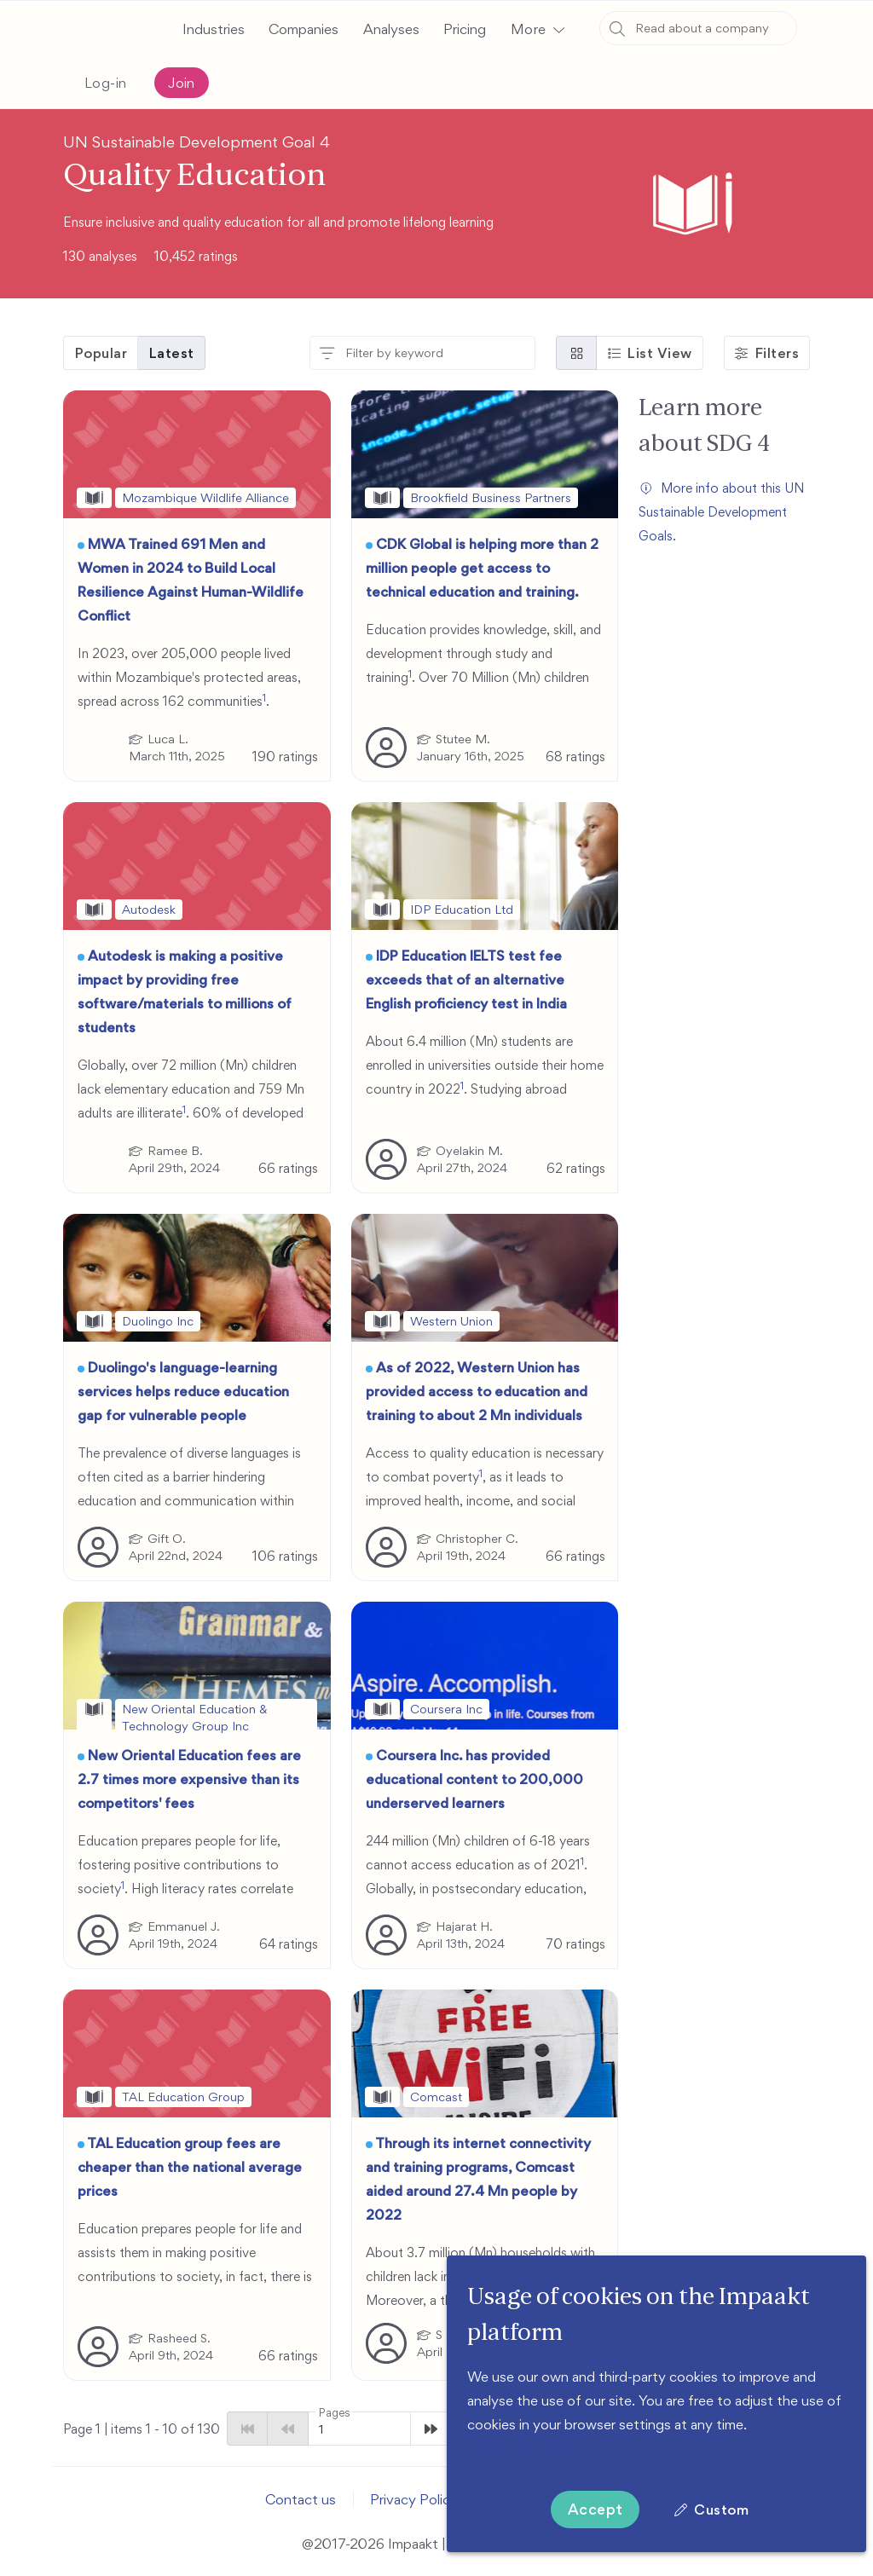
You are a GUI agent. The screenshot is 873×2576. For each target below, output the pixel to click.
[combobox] (698, 28)
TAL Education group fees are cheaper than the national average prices (190, 2167)
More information (521, 2448)
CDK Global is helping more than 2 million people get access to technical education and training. (482, 567)
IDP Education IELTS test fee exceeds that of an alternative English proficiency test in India (466, 979)
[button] (537, 29)
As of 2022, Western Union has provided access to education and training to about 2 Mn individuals (476, 1391)
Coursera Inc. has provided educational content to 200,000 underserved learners (474, 1779)
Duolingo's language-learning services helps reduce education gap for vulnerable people (183, 1391)
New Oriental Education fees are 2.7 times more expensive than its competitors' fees (189, 1779)
